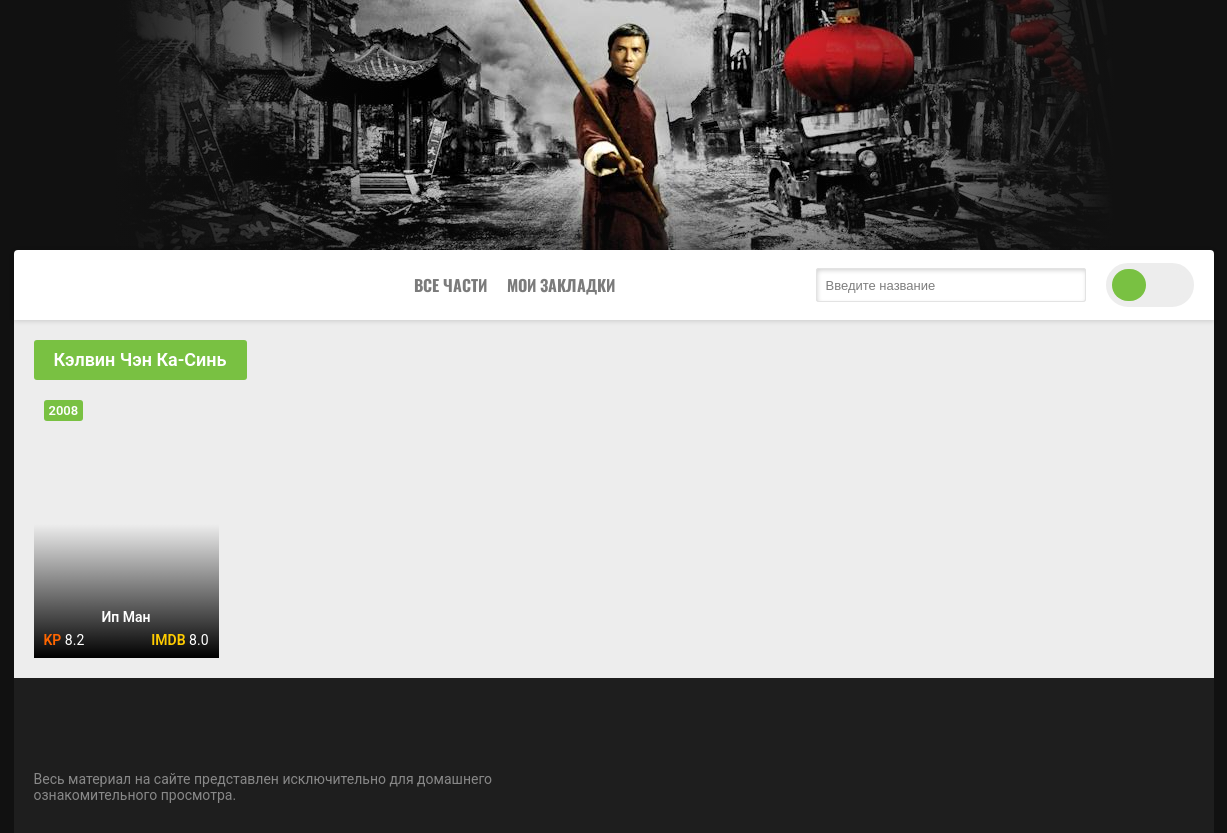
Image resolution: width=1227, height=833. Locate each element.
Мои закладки (561, 285)
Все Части (450, 285)
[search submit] (1066, 285)
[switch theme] (1150, 285)
